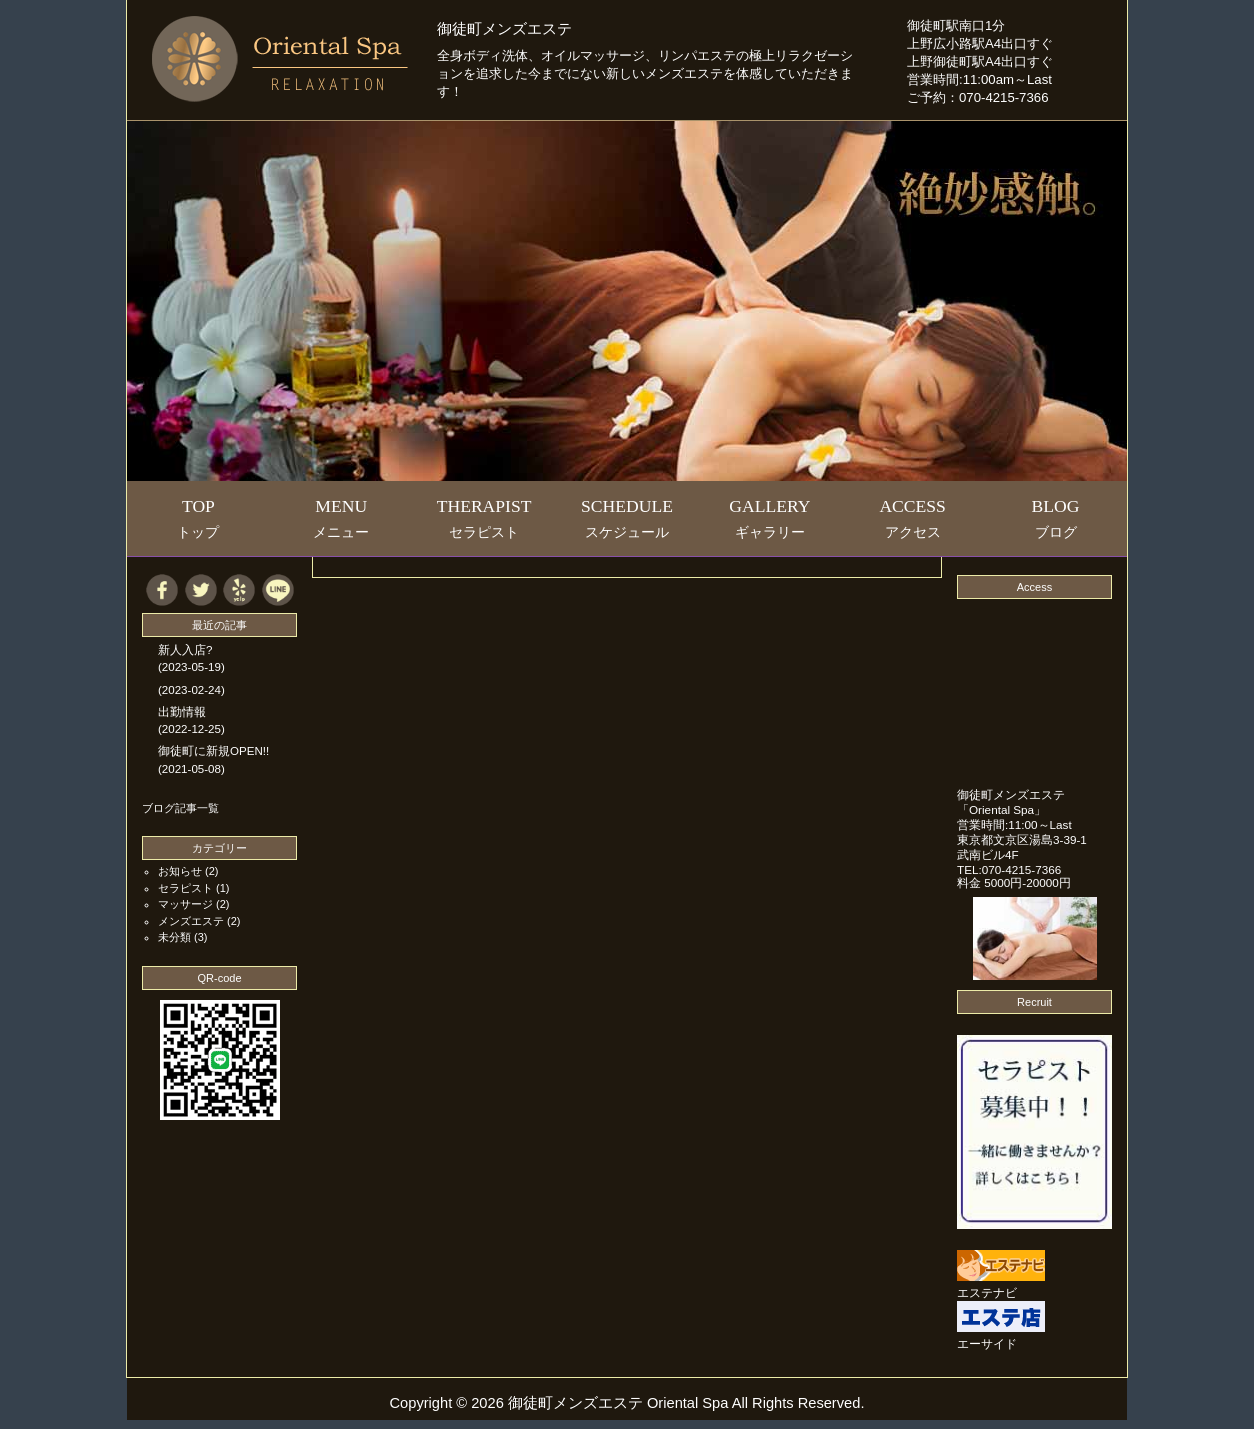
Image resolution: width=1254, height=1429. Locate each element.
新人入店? (185, 650)
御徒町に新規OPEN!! (213, 751)
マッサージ (185, 904)
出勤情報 (182, 712)
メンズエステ (191, 921)
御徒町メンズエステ (504, 29)
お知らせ (180, 871)
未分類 (174, 937)
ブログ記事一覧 (180, 808)
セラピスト (185, 888)
